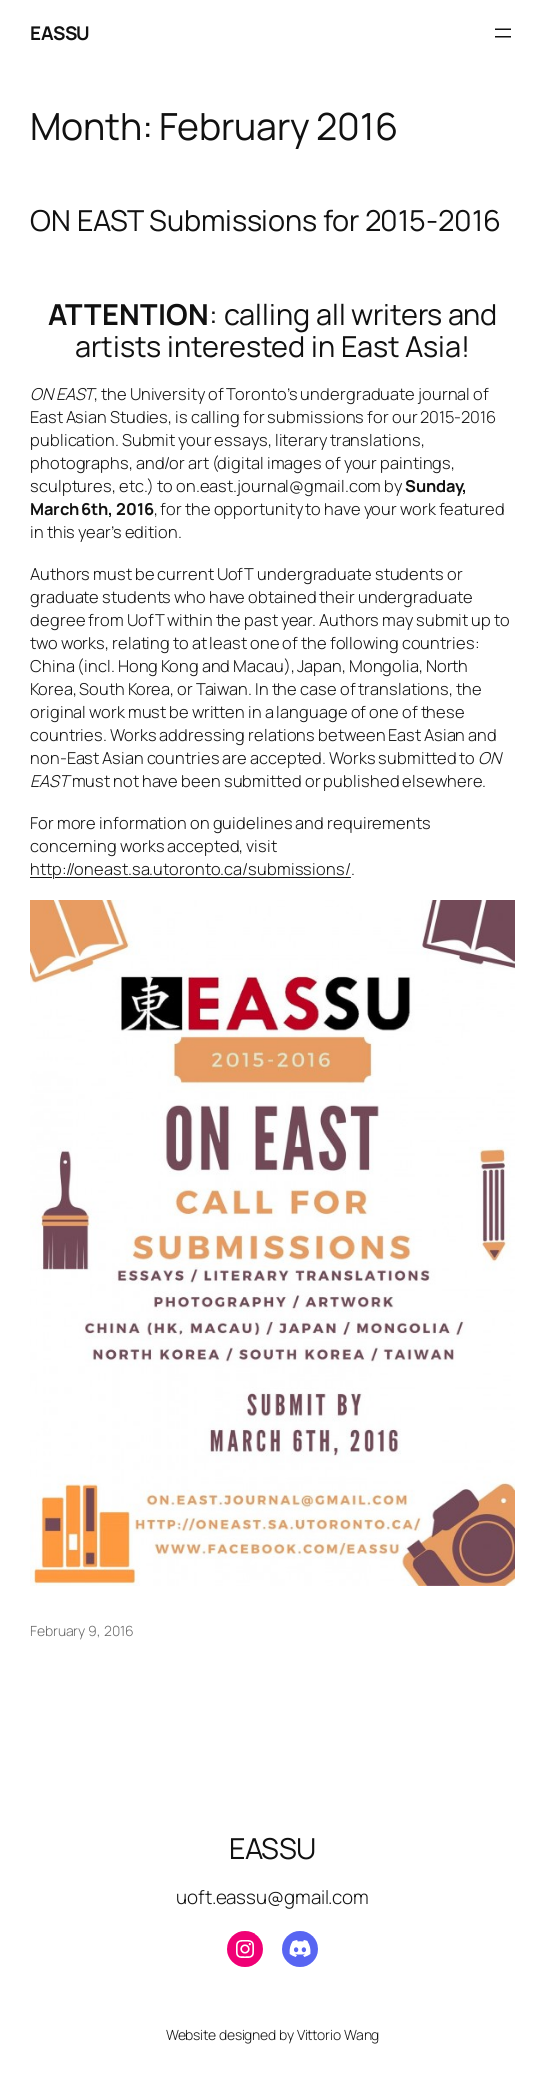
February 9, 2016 (81, 1630)
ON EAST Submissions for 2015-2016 (265, 220)
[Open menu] (503, 33)
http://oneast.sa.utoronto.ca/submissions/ (190, 868)
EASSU (60, 33)
